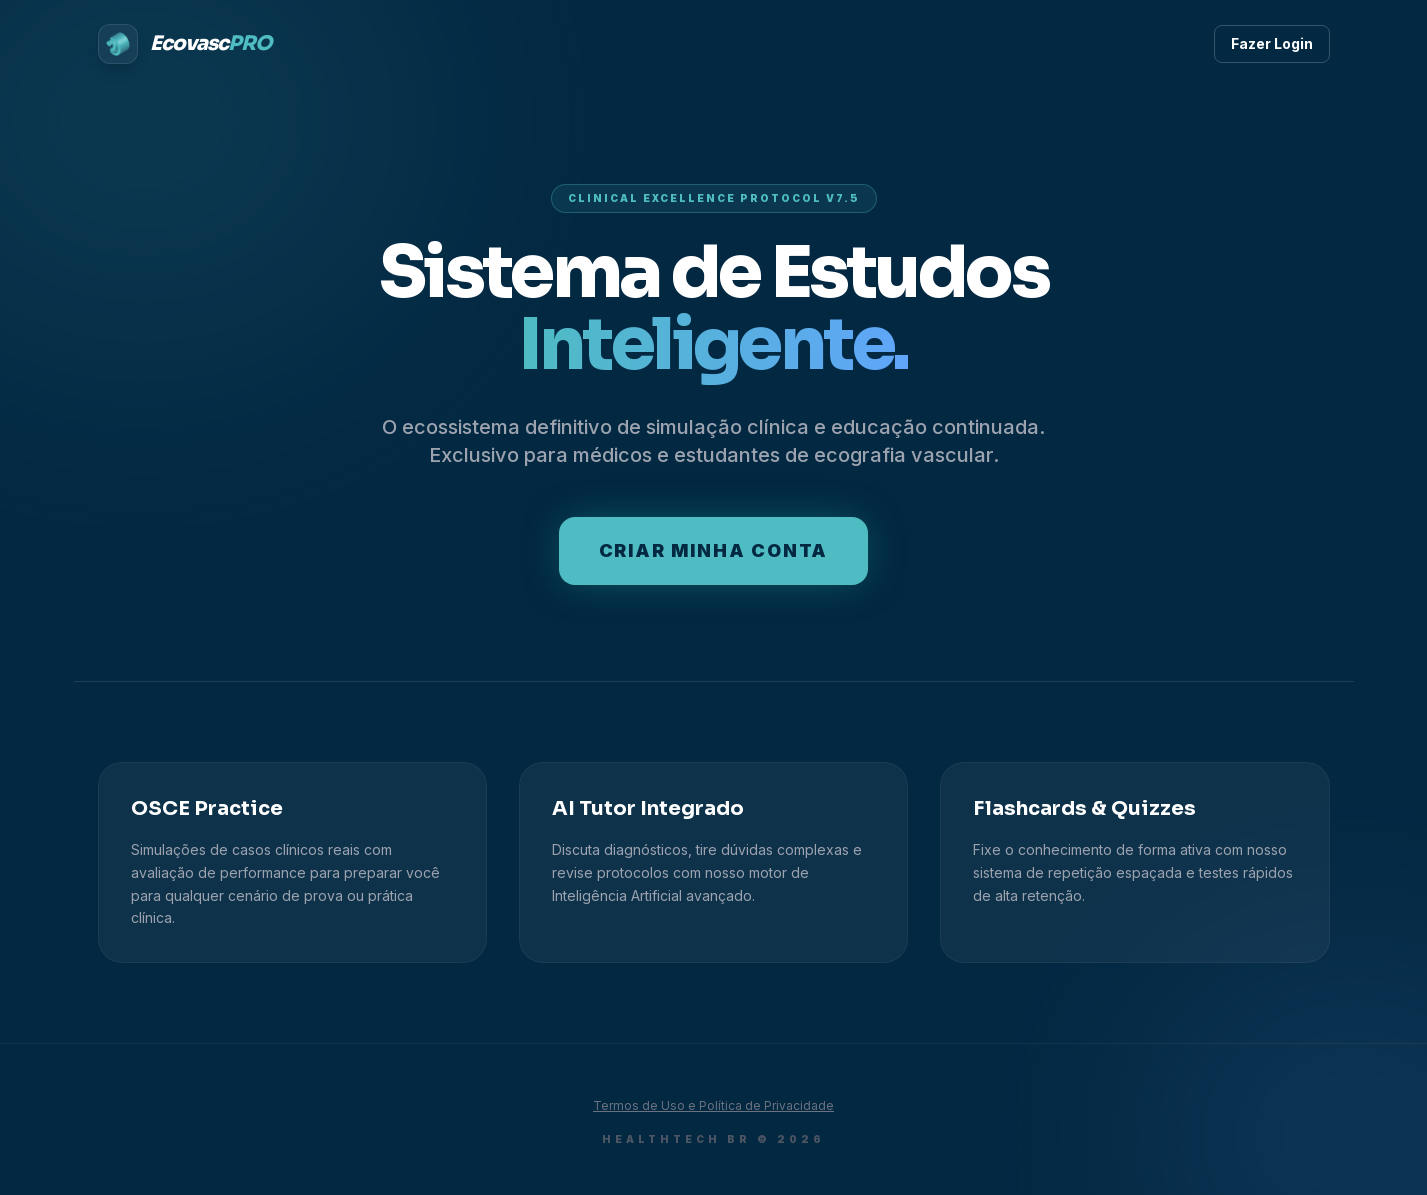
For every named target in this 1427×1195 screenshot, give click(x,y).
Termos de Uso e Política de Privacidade (713, 1105)
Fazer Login (1272, 43)
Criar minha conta (714, 550)
